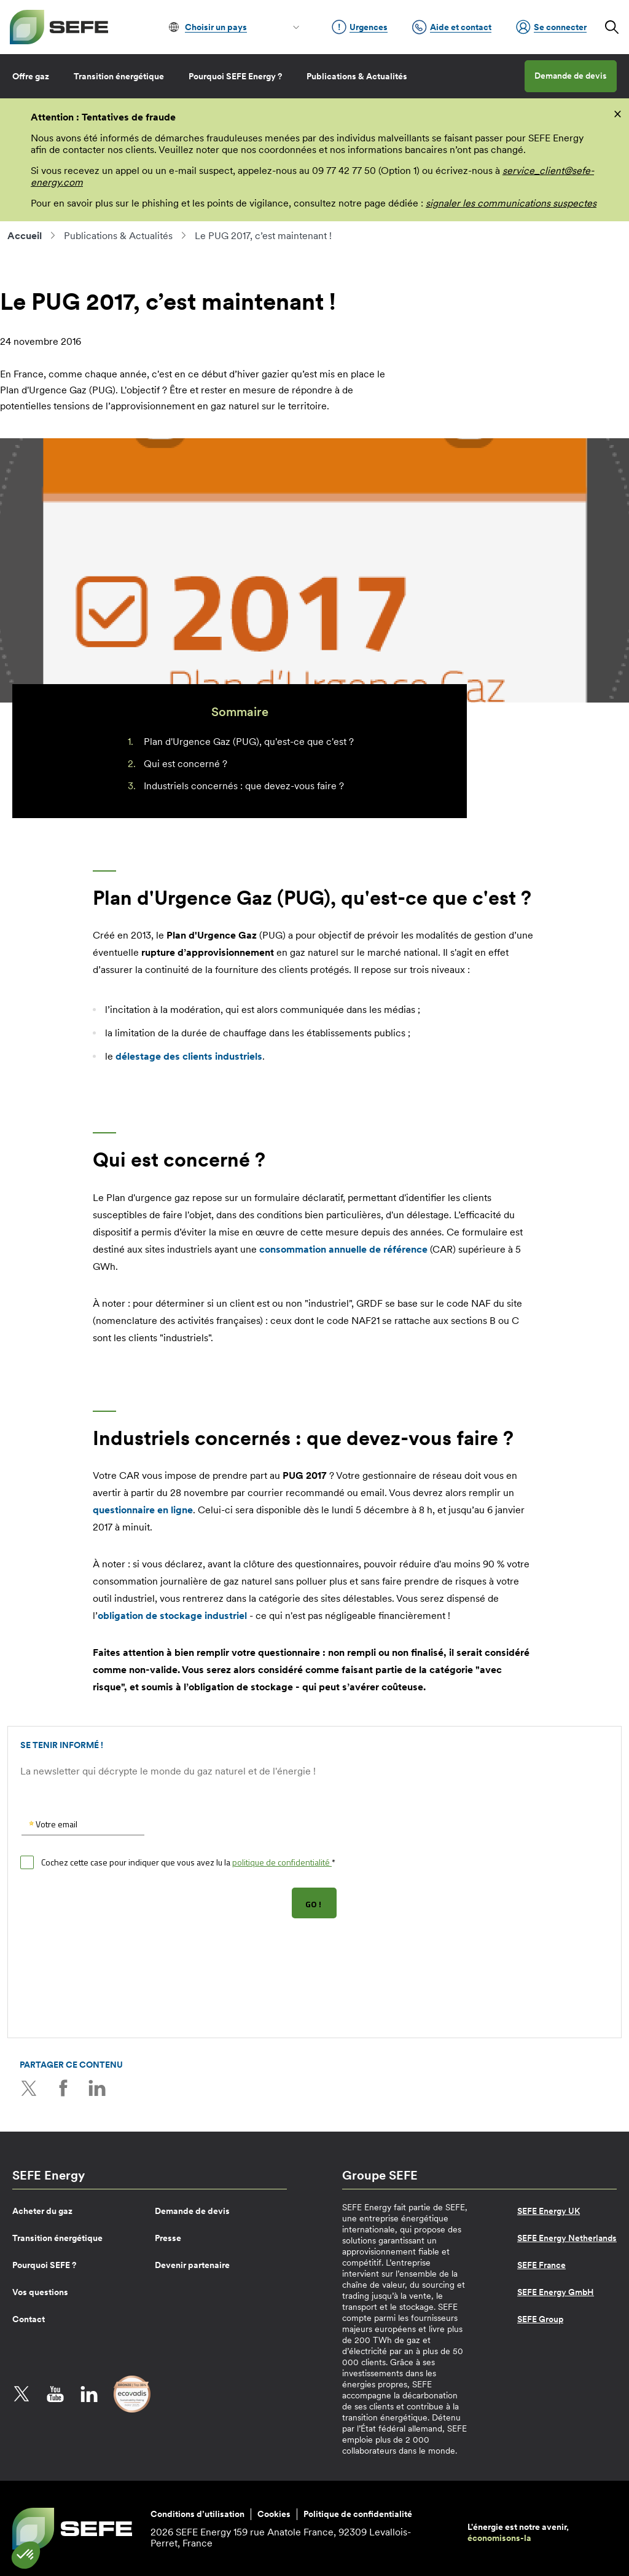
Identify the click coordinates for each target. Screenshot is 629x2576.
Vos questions (40, 2291)
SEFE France (541, 2264)
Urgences (360, 27)
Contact (28, 2318)
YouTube (55, 2393)
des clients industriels (188, 1056)
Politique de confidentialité (357, 2513)
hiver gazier (263, 374)
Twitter (29, 2088)
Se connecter (551, 27)
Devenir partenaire (192, 2264)
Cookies (274, 2513)
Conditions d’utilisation (197, 2513)
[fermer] (617, 113)
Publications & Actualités (357, 76)
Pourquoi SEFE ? (44, 2264)
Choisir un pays (216, 27)
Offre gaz (30, 76)
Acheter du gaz (42, 2210)
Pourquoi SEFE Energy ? (235, 76)
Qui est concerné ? (185, 763)
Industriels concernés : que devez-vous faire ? (244, 785)
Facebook (62, 2088)
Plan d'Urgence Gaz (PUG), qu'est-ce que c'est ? (249, 741)
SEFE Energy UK (548, 2210)
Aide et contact (451, 27)
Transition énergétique (119, 76)
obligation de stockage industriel (172, 1615)
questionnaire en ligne (143, 1509)
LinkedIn (96, 2088)
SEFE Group (540, 2318)
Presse (168, 2237)
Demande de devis (570, 75)
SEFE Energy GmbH (555, 2291)
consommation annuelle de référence (343, 1249)
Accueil (24, 235)
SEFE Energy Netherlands (567, 2237)
